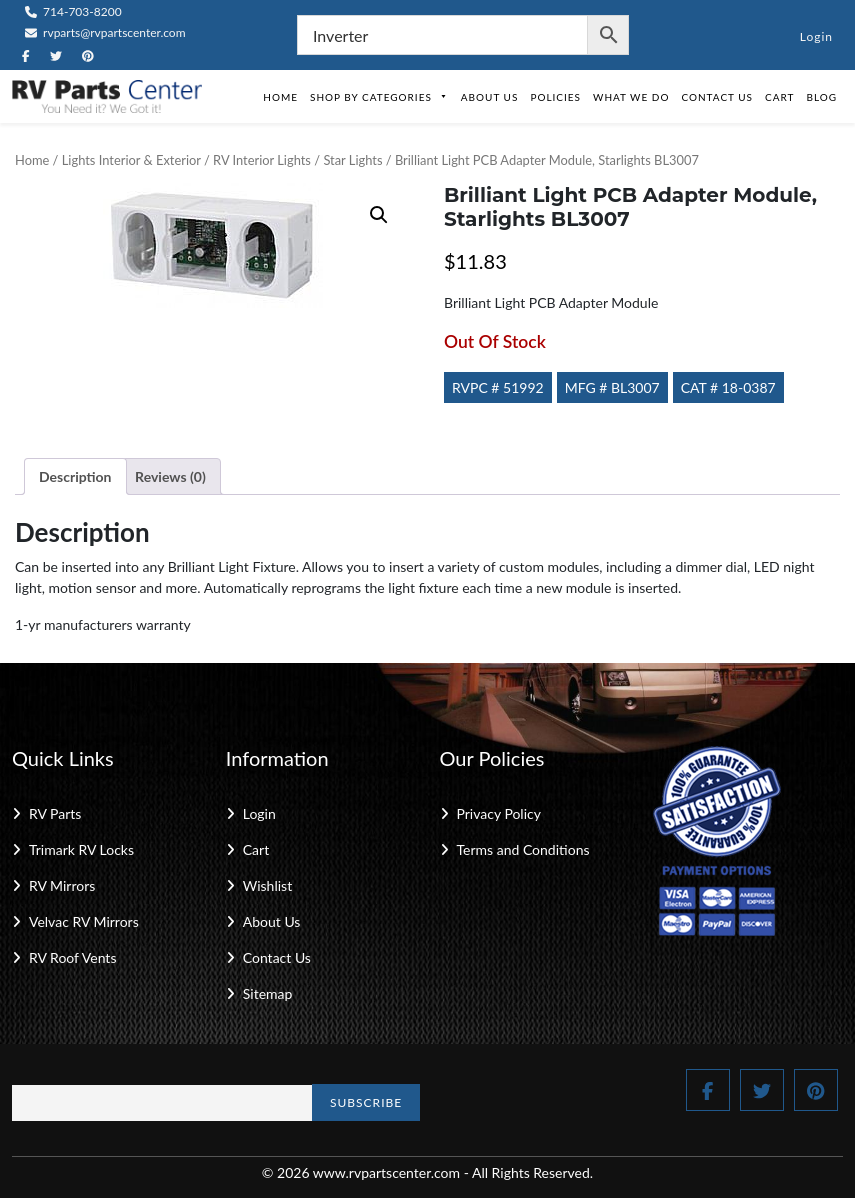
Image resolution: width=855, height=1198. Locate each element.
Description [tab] (75, 476)
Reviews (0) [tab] (170, 476)
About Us (490, 97)
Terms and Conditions (523, 849)
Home (280, 97)
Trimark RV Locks (81, 849)
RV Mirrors (62, 885)
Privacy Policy (499, 813)
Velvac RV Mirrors (84, 921)
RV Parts (55, 813)
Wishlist (267, 885)
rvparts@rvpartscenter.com (105, 32)
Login (816, 36)
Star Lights (352, 160)
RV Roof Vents (72, 957)
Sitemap (268, 993)
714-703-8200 (73, 11)
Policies (555, 97)
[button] (379, 215)
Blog (821, 97)
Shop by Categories (379, 97)
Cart (779, 97)
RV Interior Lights (262, 160)
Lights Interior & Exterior (131, 160)
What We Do (631, 97)
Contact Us (717, 97)
